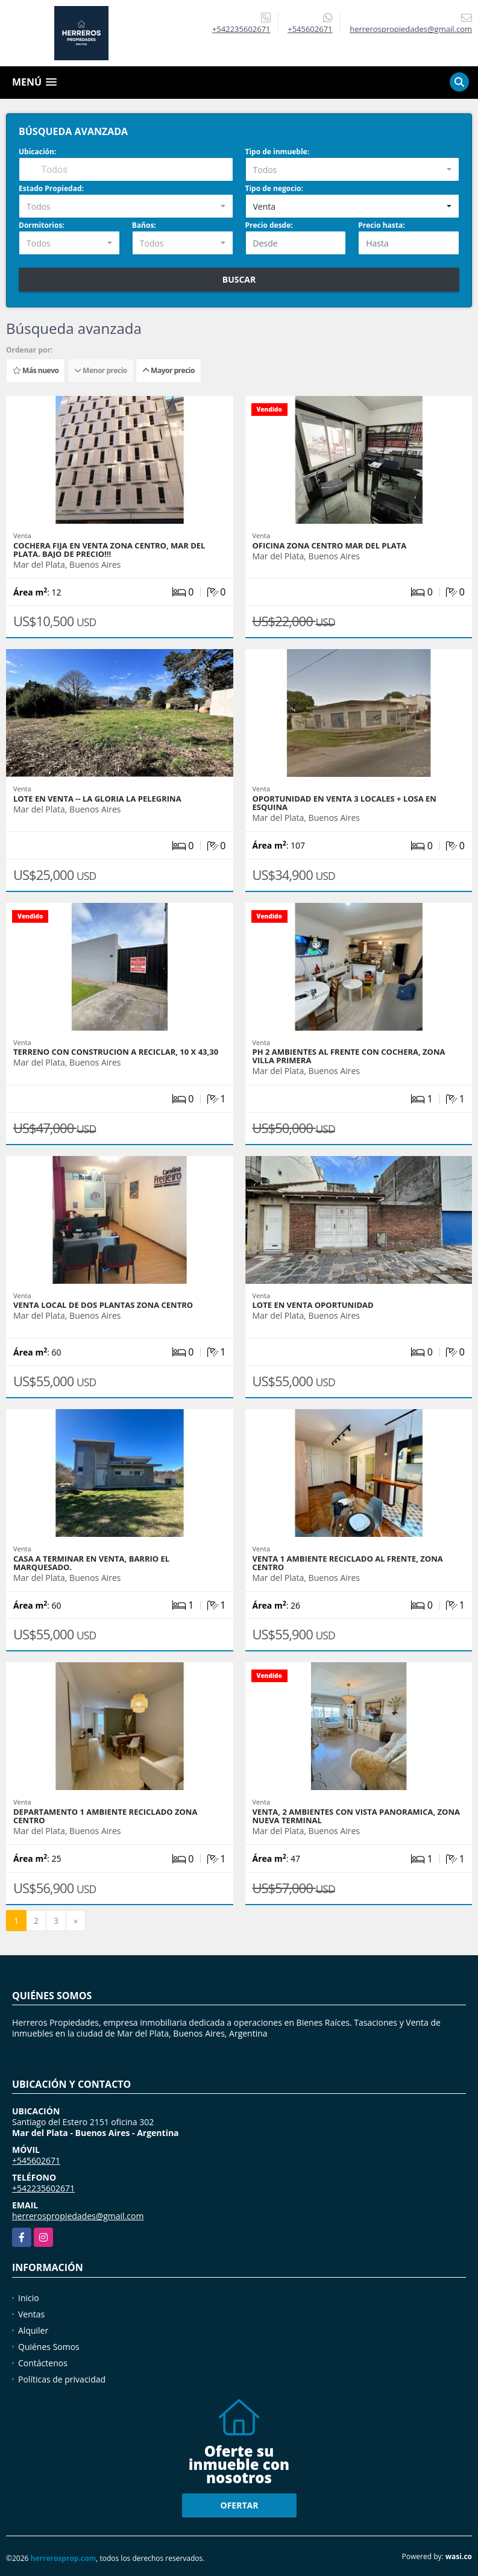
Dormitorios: (41, 225)
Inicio (28, 2298)
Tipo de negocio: (274, 188)
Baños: (144, 225)
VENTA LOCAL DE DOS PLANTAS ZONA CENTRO (103, 1305)
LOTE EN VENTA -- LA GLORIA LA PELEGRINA (97, 798)
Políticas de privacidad (61, 2379)
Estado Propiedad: (51, 188)
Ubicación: (37, 151)
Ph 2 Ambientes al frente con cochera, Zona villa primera (349, 1056)
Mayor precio (168, 370)
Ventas (31, 2314)
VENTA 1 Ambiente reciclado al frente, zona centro (348, 1562)
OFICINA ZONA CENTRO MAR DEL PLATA (330, 545)
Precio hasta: (381, 225)
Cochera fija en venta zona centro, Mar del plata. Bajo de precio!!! (109, 549)
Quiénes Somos (49, 2346)
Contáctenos (43, 2363)
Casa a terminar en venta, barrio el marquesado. (91, 1562)
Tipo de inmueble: (277, 151)
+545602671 (310, 29)
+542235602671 (241, 29)
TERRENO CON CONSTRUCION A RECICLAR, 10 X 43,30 (115, 1052)
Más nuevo (35, 370)
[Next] (76, 1921)
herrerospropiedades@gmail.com (77, 2216)
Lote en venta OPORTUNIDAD (313, 1305)
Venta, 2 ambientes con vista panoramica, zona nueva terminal (356, 1816)
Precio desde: (269, 225)
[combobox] (352, 169)
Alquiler (33, 2330)
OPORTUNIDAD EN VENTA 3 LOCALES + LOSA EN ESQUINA (344, 802)
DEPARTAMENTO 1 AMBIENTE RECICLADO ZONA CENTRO (105, 1816)
